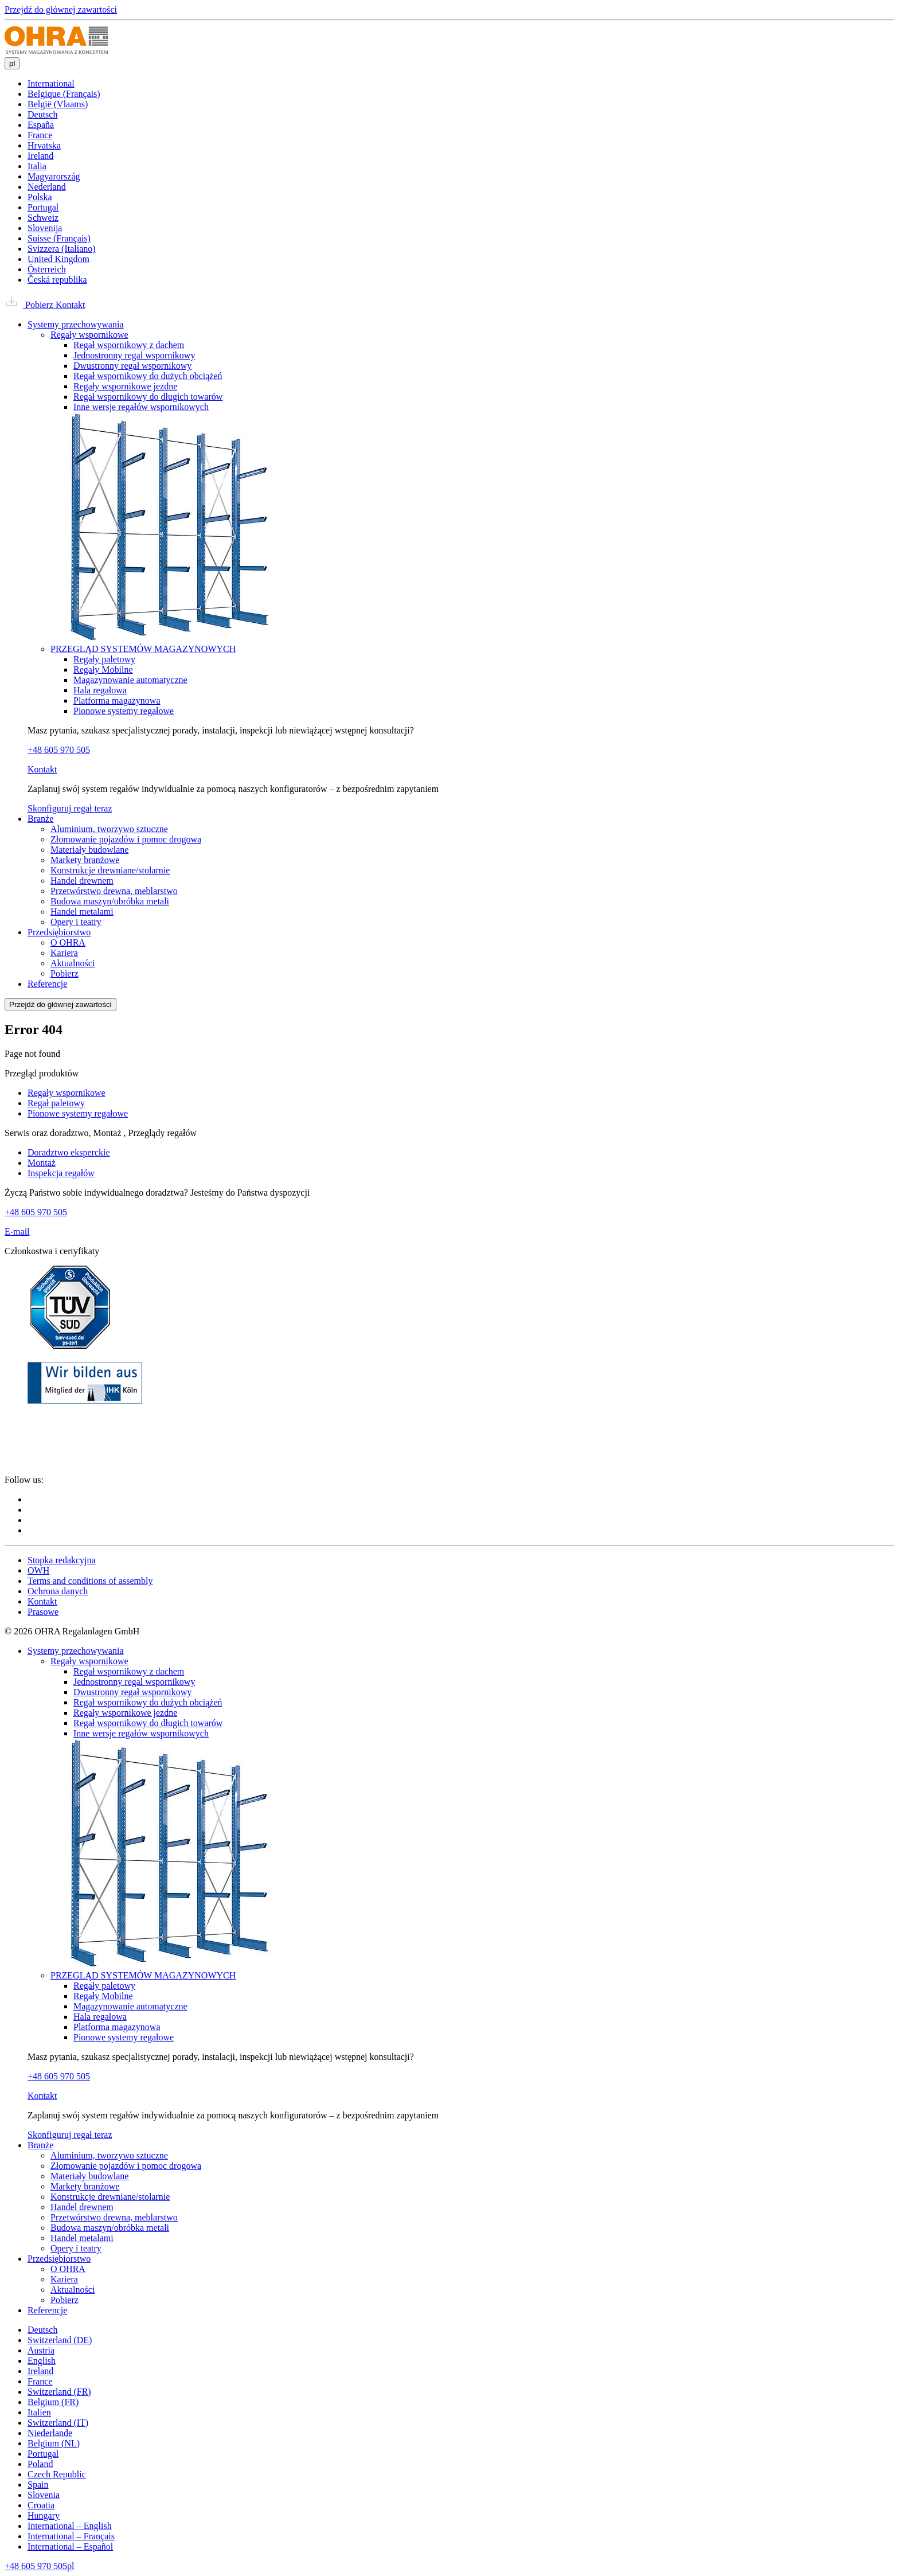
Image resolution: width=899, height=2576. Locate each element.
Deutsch (42, 2330)
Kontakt (70, 305)
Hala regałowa (100, 690)
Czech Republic (57, 2474)
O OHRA (67, 942)
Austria (41, 2350)
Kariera (64, 953)
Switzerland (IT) (58, 2422)
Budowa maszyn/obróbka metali (109, 901)
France (40, 2381)
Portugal (43, 2453)
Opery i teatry (75, 922)
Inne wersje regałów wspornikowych (141, 407)
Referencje (47, 984)
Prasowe (43, 1612)
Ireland (40, 2371)
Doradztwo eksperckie (69, 1152)
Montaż (42, 1163)
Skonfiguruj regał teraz (70, 808)
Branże (40, 818)
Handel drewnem (82, 880)
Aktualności (72, 963)
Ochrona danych (58, 1591)
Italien (39, 2412)
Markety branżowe (84, 860)
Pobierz (30, 305)
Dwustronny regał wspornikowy (132, 365)
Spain (38, 2484)
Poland (40, 2464)
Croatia (41, 2505)
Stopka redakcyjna (62, 1560)
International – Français (71, 2536)
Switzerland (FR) (59, 2392)
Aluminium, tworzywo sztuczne (109, 829)
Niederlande (50, 2433)
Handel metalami (82, 911)
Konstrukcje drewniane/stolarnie (110, 870)
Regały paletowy (104, 659)
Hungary (44, 2515)
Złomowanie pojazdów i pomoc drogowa (125, 839)
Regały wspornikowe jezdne (125, 386)
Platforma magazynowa (117, 700)
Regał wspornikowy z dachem (128, 345)
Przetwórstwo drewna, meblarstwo (114, 891)
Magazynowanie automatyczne (130, 680)
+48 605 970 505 (59, 750)
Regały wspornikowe (89, 334)
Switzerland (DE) (60, 2340)
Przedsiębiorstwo (59, 932)
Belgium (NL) (54, 2443)
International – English (70, 2526)
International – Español (70, 2546)
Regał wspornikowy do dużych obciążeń (147, 376)
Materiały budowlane (89, 849)
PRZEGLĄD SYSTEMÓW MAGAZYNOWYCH (143, 649)
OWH (38, 1570)
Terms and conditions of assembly (90, 1581)
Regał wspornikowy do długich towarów (147, 396)
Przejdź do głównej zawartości (61, 9)
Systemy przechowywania (76, 324)
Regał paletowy (56, 1103)
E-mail (17, 1231)
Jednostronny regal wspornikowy (134, 355)
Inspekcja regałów (61, 1173)
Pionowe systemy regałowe (123, 711)
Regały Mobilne (103, 669)
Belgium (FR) (53, 2402)
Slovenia (44, 2495)
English (42, 2361)
